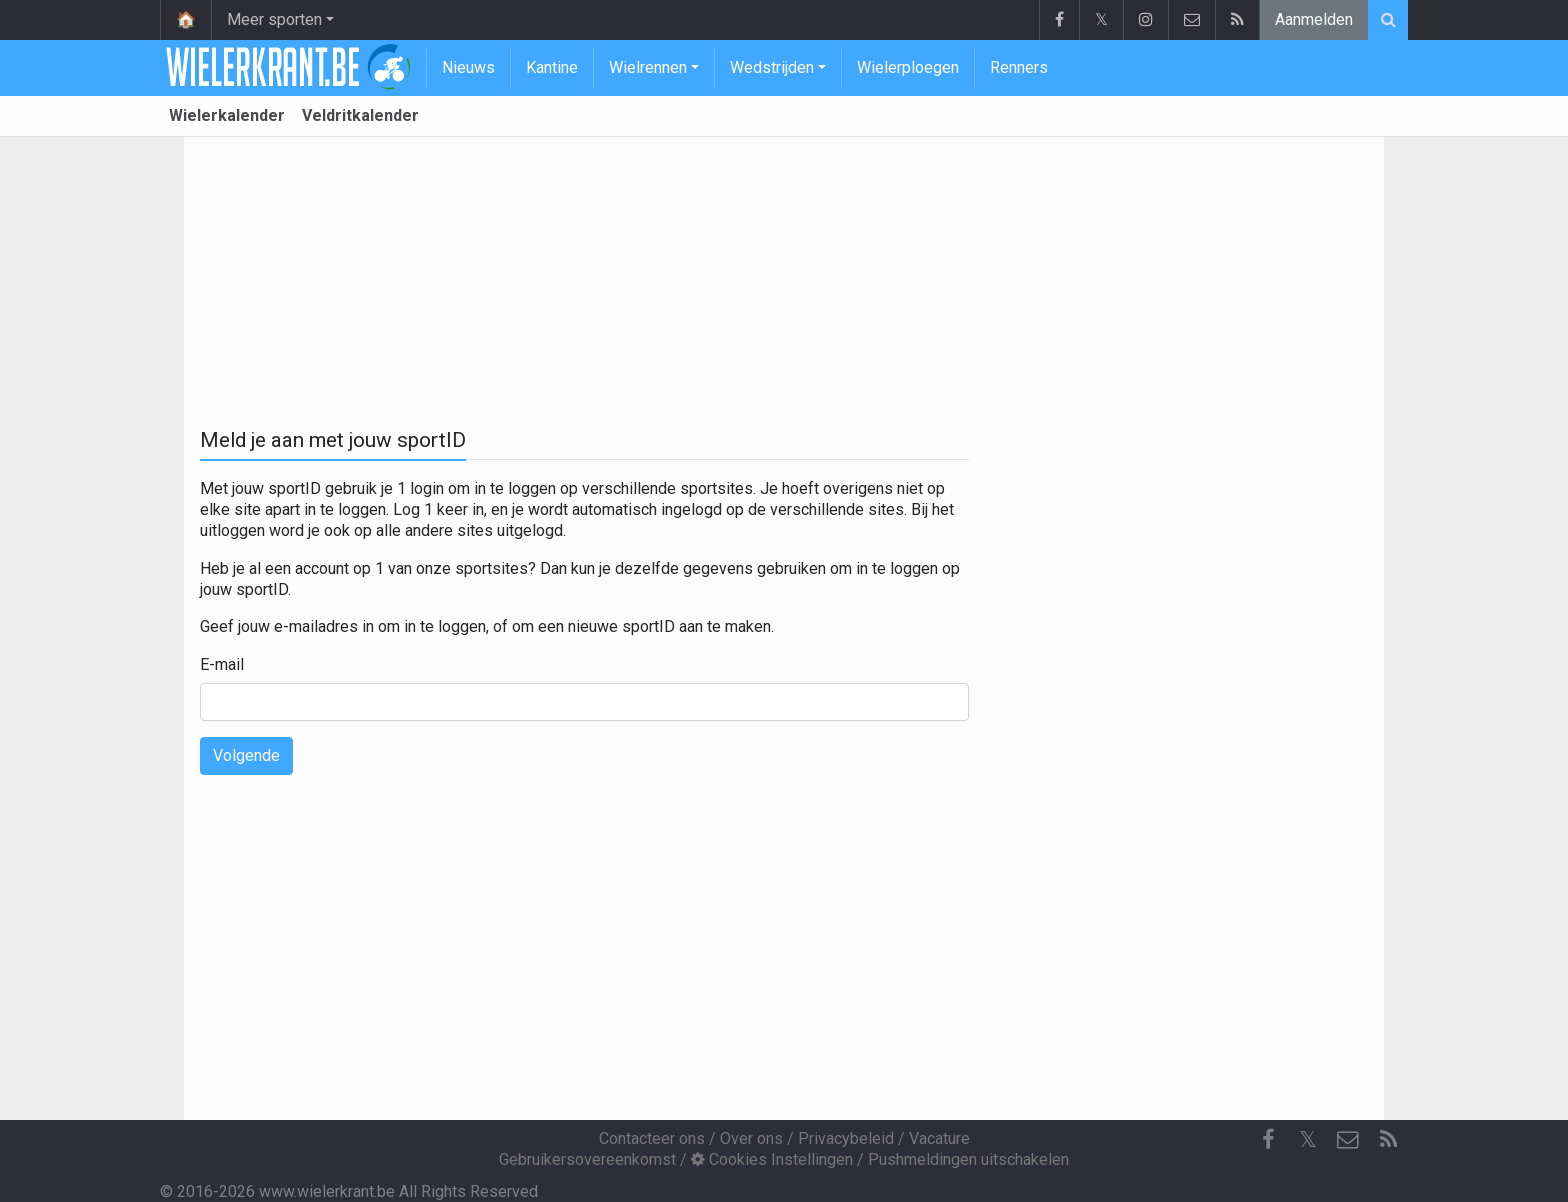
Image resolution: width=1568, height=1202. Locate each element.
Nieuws (468, 67)
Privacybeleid (846, 1138)
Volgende (246, 755)
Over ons (751, 1138)
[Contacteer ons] (1348, 1140)
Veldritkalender (360, 115)
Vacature (939, 1138)
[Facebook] (1268, 1140)
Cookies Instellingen (772, 1159)
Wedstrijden (772, 67)
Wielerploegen (908, 67)
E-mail (222, 664)
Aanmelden (1314, 19)
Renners (1019, 67)
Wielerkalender (227, 115)
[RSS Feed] (1388, 1140)
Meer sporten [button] (274, 19)
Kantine (552, 67)
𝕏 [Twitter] (1308, 1139)
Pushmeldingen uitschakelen (968, 1159)
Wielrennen (648, 67)
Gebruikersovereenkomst (587, 1159)
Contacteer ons (652, 1138)
